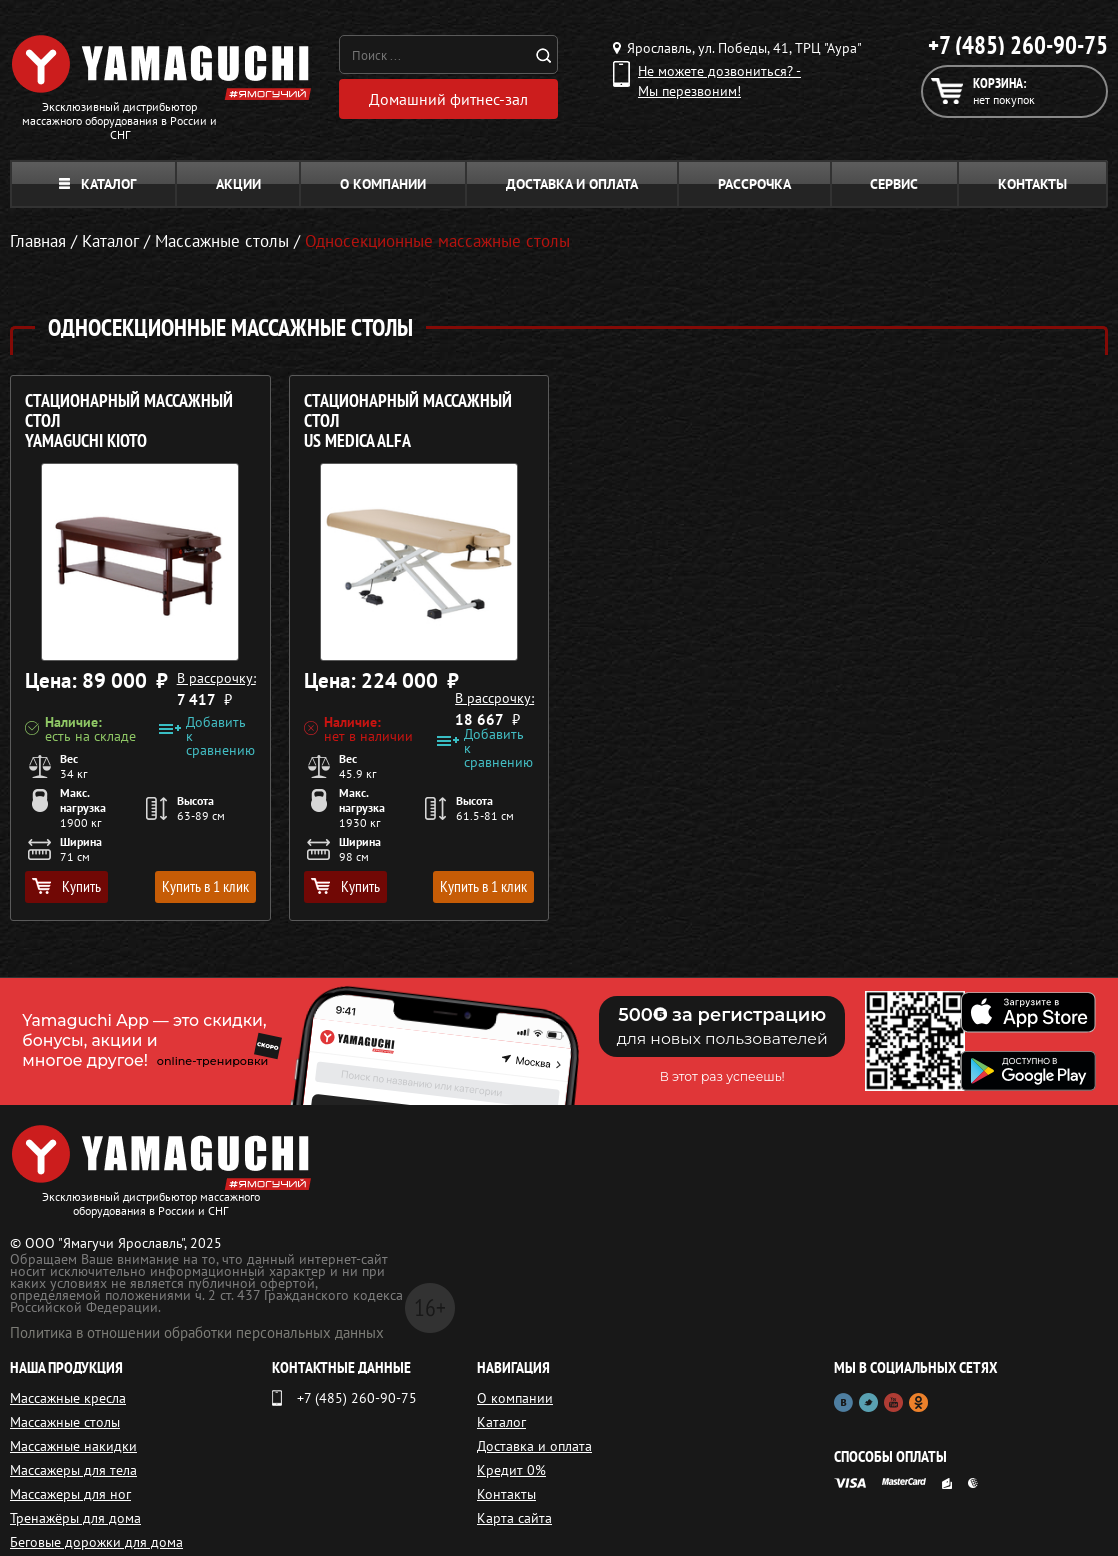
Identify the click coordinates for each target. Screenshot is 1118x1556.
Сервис (894, 184)
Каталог (97, 184)
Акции (238, 184)
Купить (66, 886)
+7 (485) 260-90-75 (1018, 45)
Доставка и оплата (572, 184)
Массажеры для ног (70, 1494)
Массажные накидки (73, 1446)
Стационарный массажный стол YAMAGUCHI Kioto (129, 421)
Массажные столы (65, 1422)
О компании (383, 184)
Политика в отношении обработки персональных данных (197, 1332)
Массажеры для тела (73, 1470)
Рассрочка (754, 184)
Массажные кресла (68, 1398)
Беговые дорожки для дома (96, 1542)
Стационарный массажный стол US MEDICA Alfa (408, 421)
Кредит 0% (511, 1470)
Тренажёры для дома (75, 1518)
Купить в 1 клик (205, 886)
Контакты (1032, 184)
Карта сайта (514, 1518)
